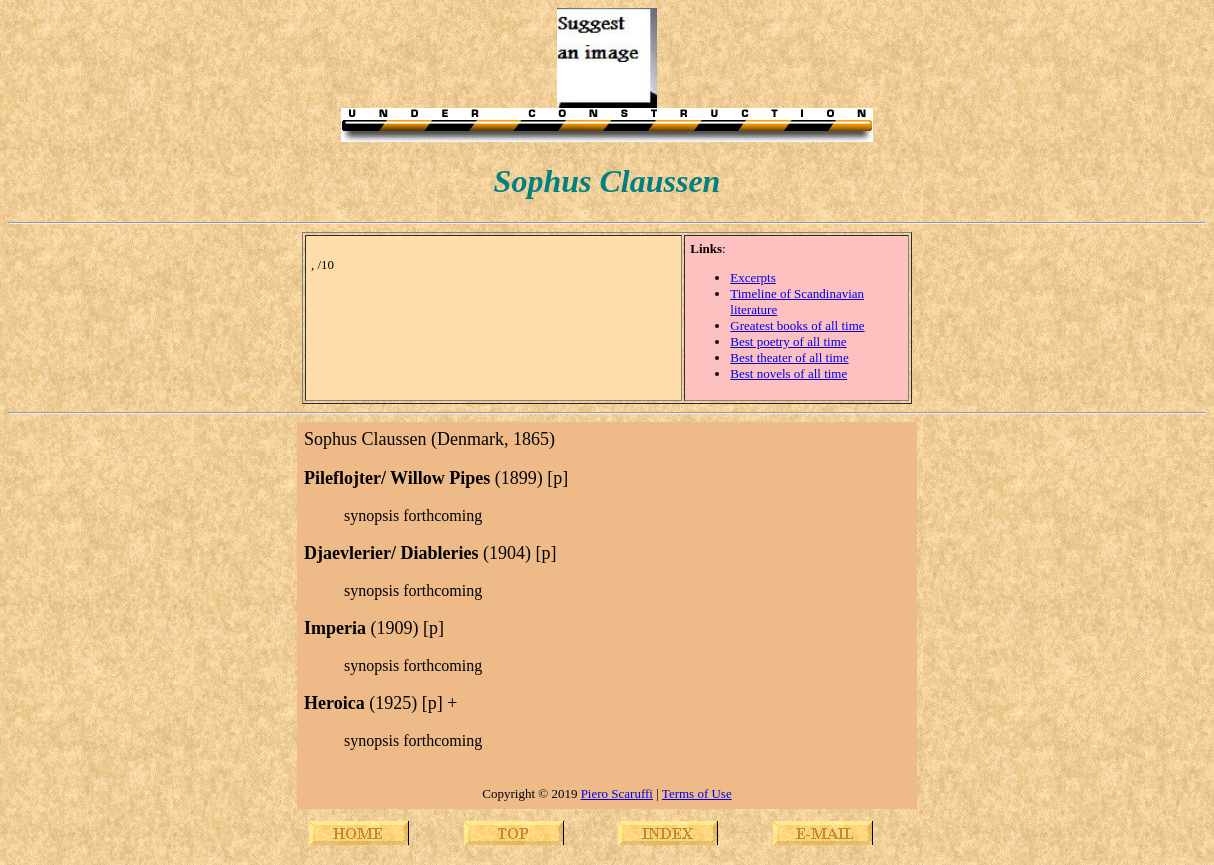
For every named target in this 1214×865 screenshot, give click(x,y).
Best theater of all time (789, 357)
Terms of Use (697, 793)
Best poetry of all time (788, 341)
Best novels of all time (788, 373)
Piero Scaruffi (617, 793)
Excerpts (752, 277)
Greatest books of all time (797, 325)
